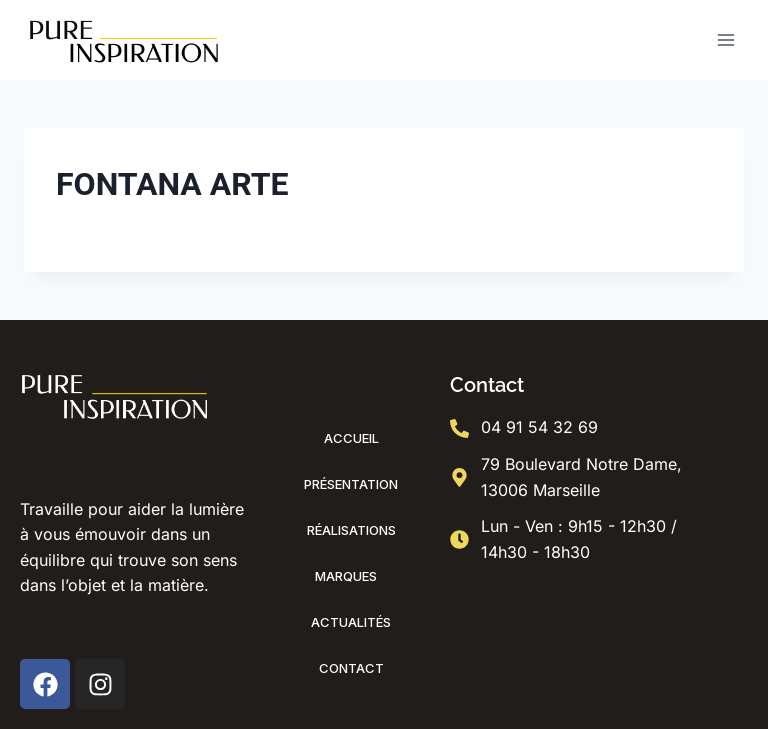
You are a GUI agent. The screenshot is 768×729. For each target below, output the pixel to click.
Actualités (351, 622)
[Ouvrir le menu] (725, 39)
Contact (351, 668)
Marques (351, 576)
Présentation (351, 484)
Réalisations (351, 530)
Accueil (351, 438)
